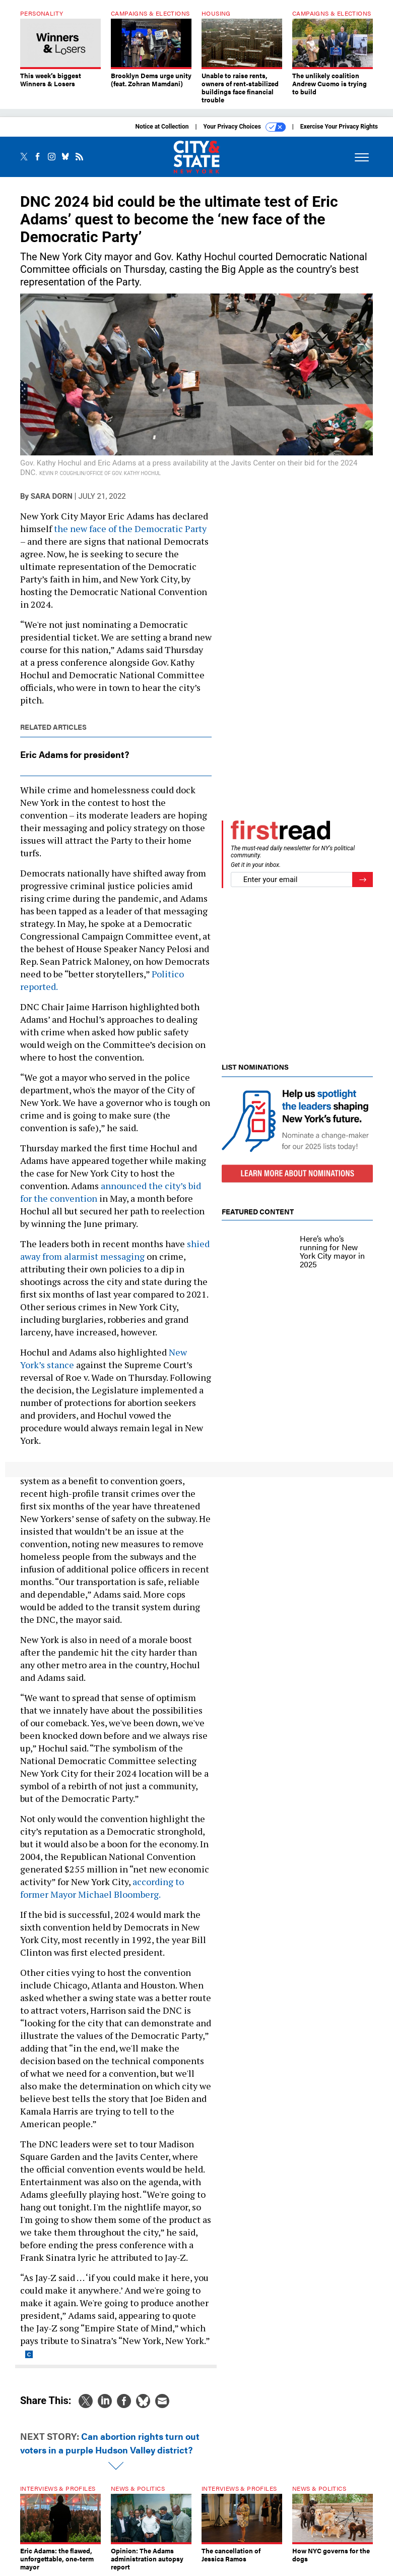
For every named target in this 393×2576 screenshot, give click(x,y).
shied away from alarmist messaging (115, 1250)
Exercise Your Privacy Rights (339, 126)
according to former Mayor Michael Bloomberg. (102, 1888)
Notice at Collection (161, 126)
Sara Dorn (52, 496)
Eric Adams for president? (74, 754)
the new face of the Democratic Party (130, 528)
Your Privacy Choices (245, 127)
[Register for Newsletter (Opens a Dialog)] (362, 880)
